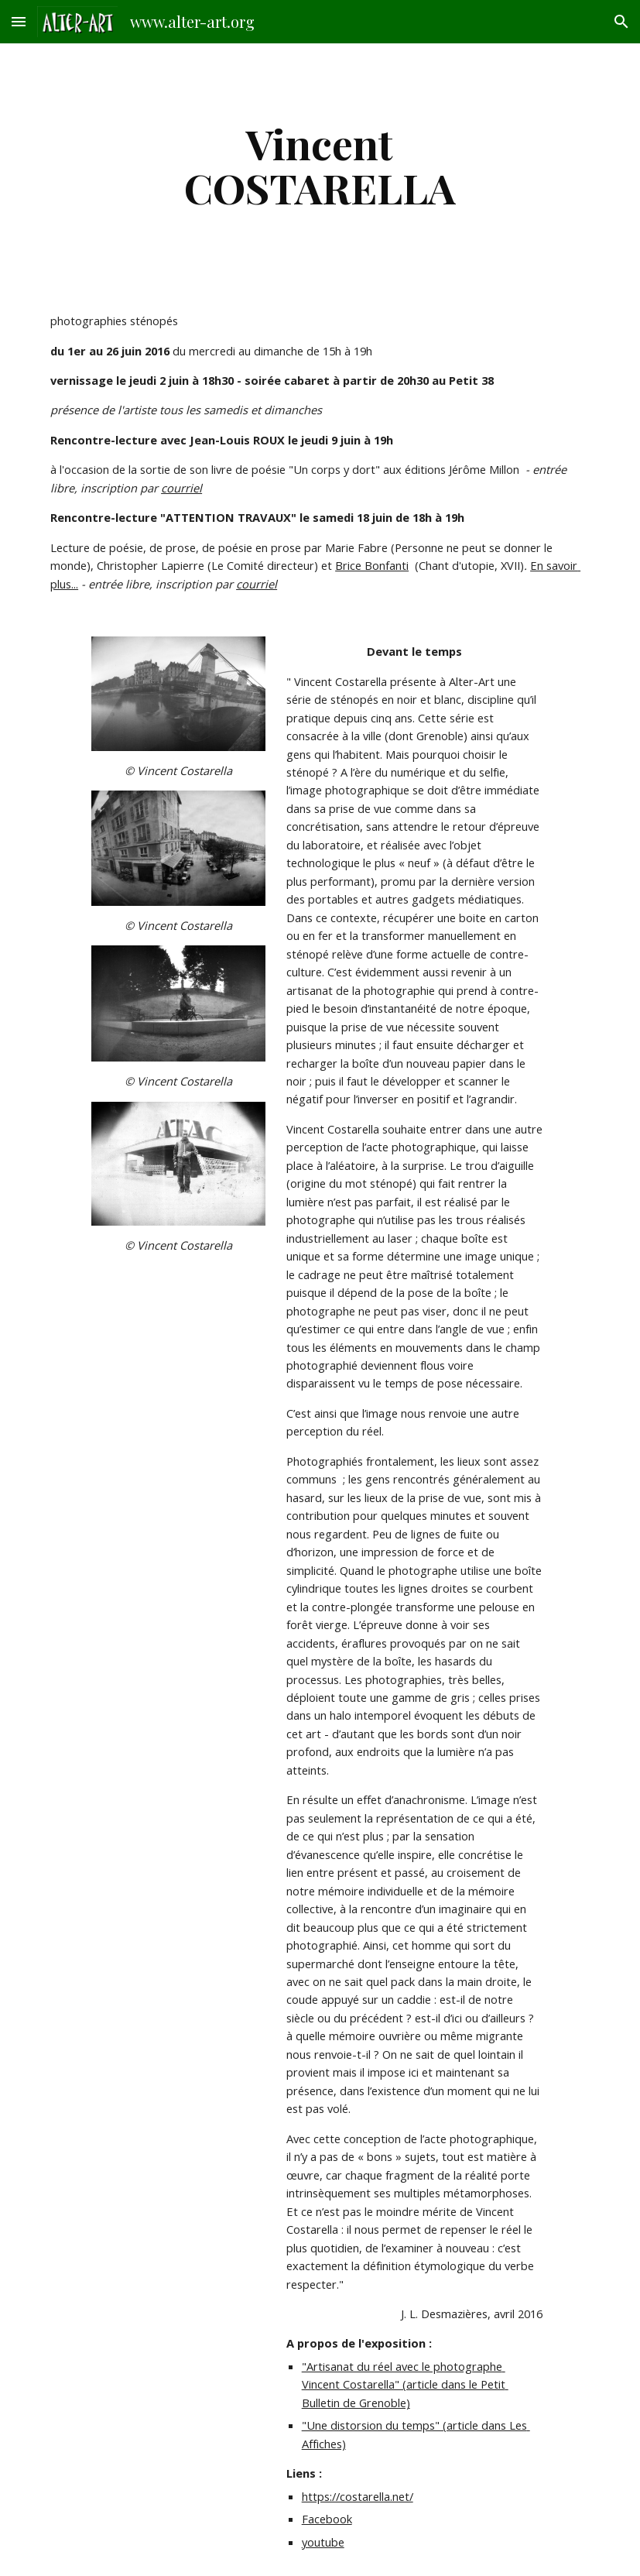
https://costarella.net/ (357, 2496)
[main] (320, 165)
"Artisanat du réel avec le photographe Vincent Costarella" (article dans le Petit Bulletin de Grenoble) (405, 2384)
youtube (323, 2542)
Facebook (327, 2518)
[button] (18, 21)
